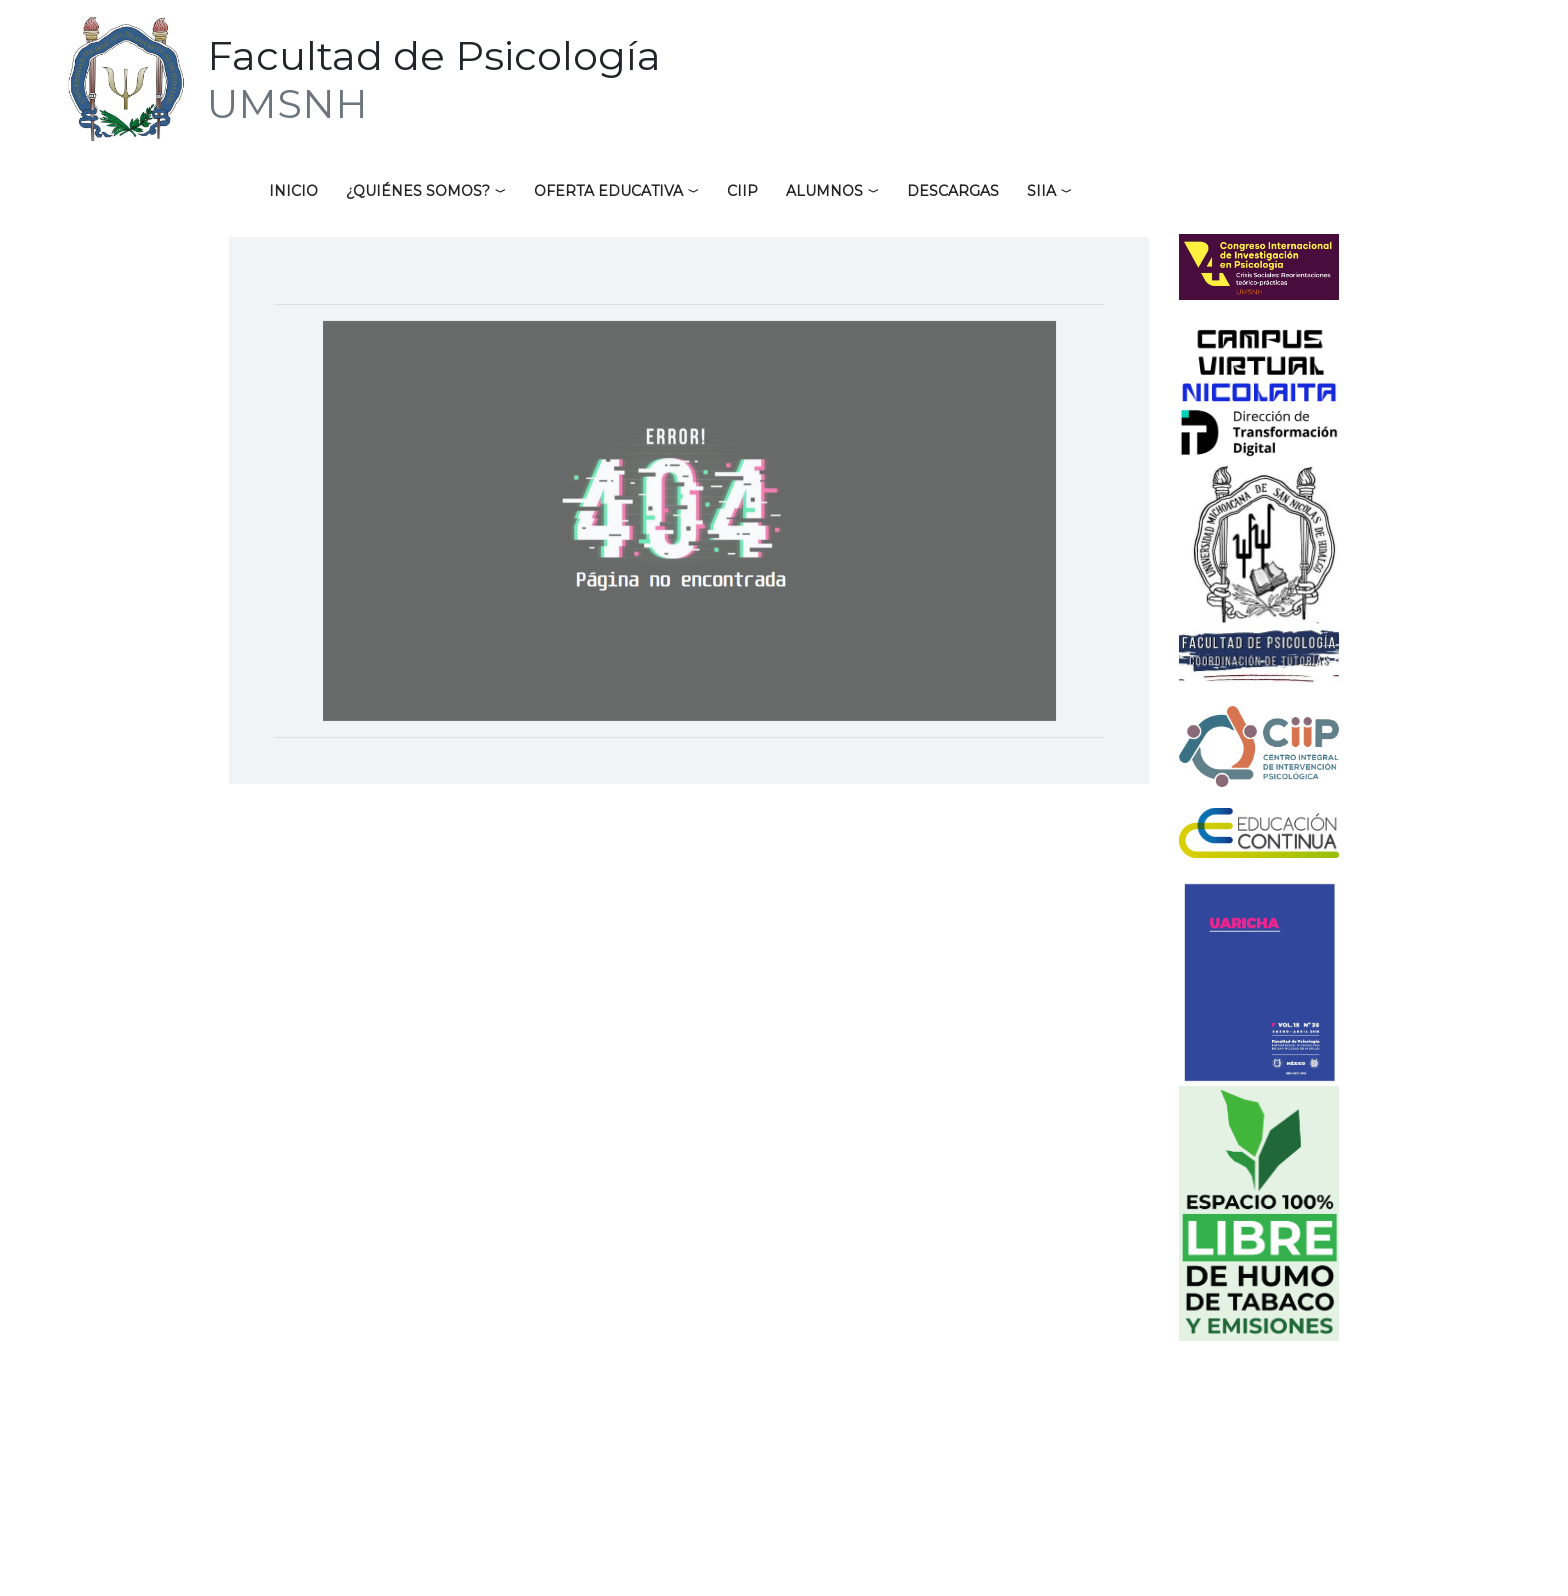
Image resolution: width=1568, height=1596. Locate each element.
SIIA (1041, 191)
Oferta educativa (608, 191)
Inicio (293, 191)
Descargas (953, 191)
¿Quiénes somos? (418, 191)
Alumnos (824, 191)
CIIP (742, 191)
